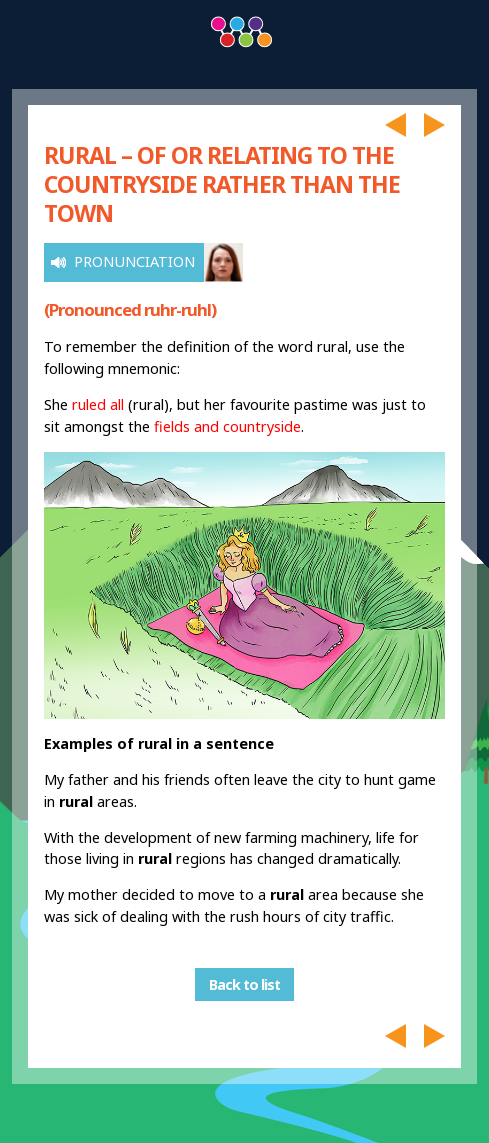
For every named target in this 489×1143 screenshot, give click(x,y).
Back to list (244, 984)
